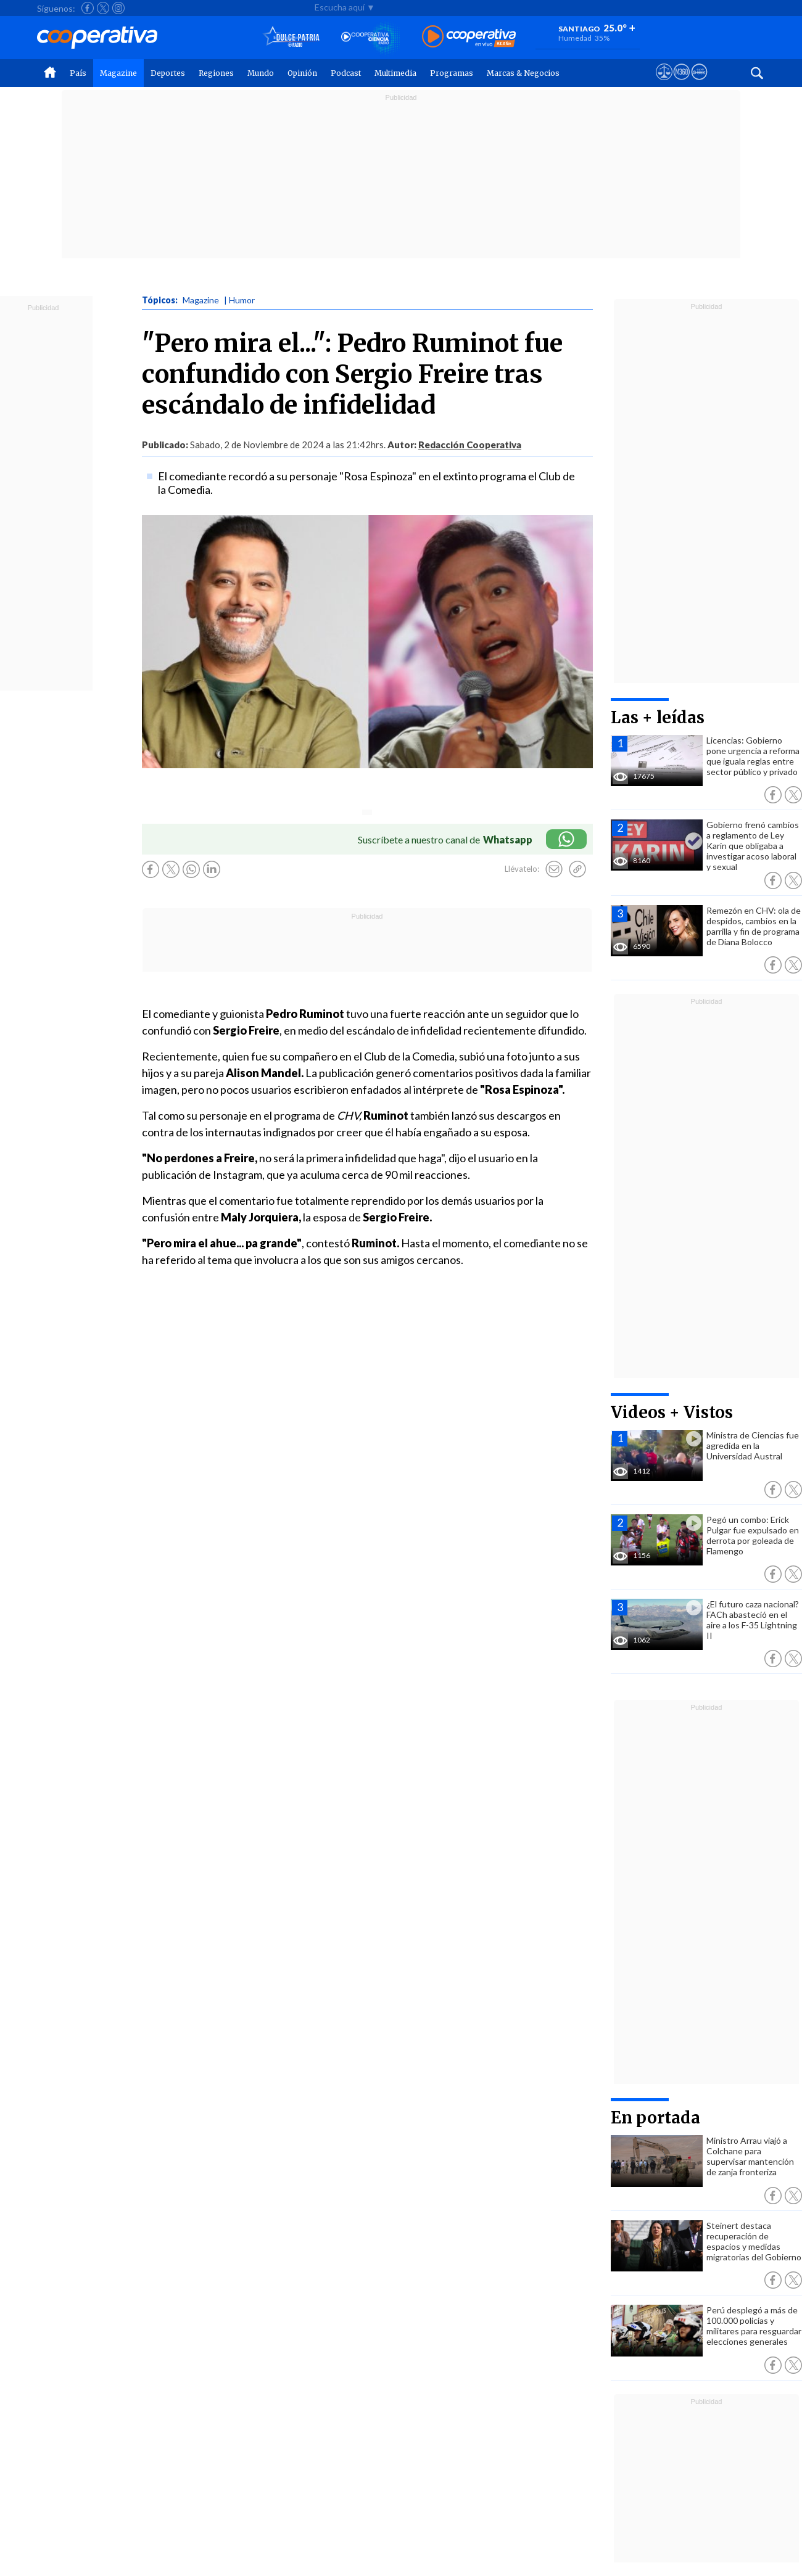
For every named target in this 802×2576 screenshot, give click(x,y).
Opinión (302, 73)
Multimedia (395, 73)
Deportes (168, 73)
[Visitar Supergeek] (699, 83)
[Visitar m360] (681, 83)
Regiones (216, 73)
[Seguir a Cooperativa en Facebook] (87, 8)
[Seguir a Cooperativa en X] (103, 8)
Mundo (260, 73)
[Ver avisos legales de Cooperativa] (664, 83)
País (78, 73)
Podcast (346, 73)
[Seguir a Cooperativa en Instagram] (118, 8)
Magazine (118, 73)
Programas (451, 73)
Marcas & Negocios (523, 73)
